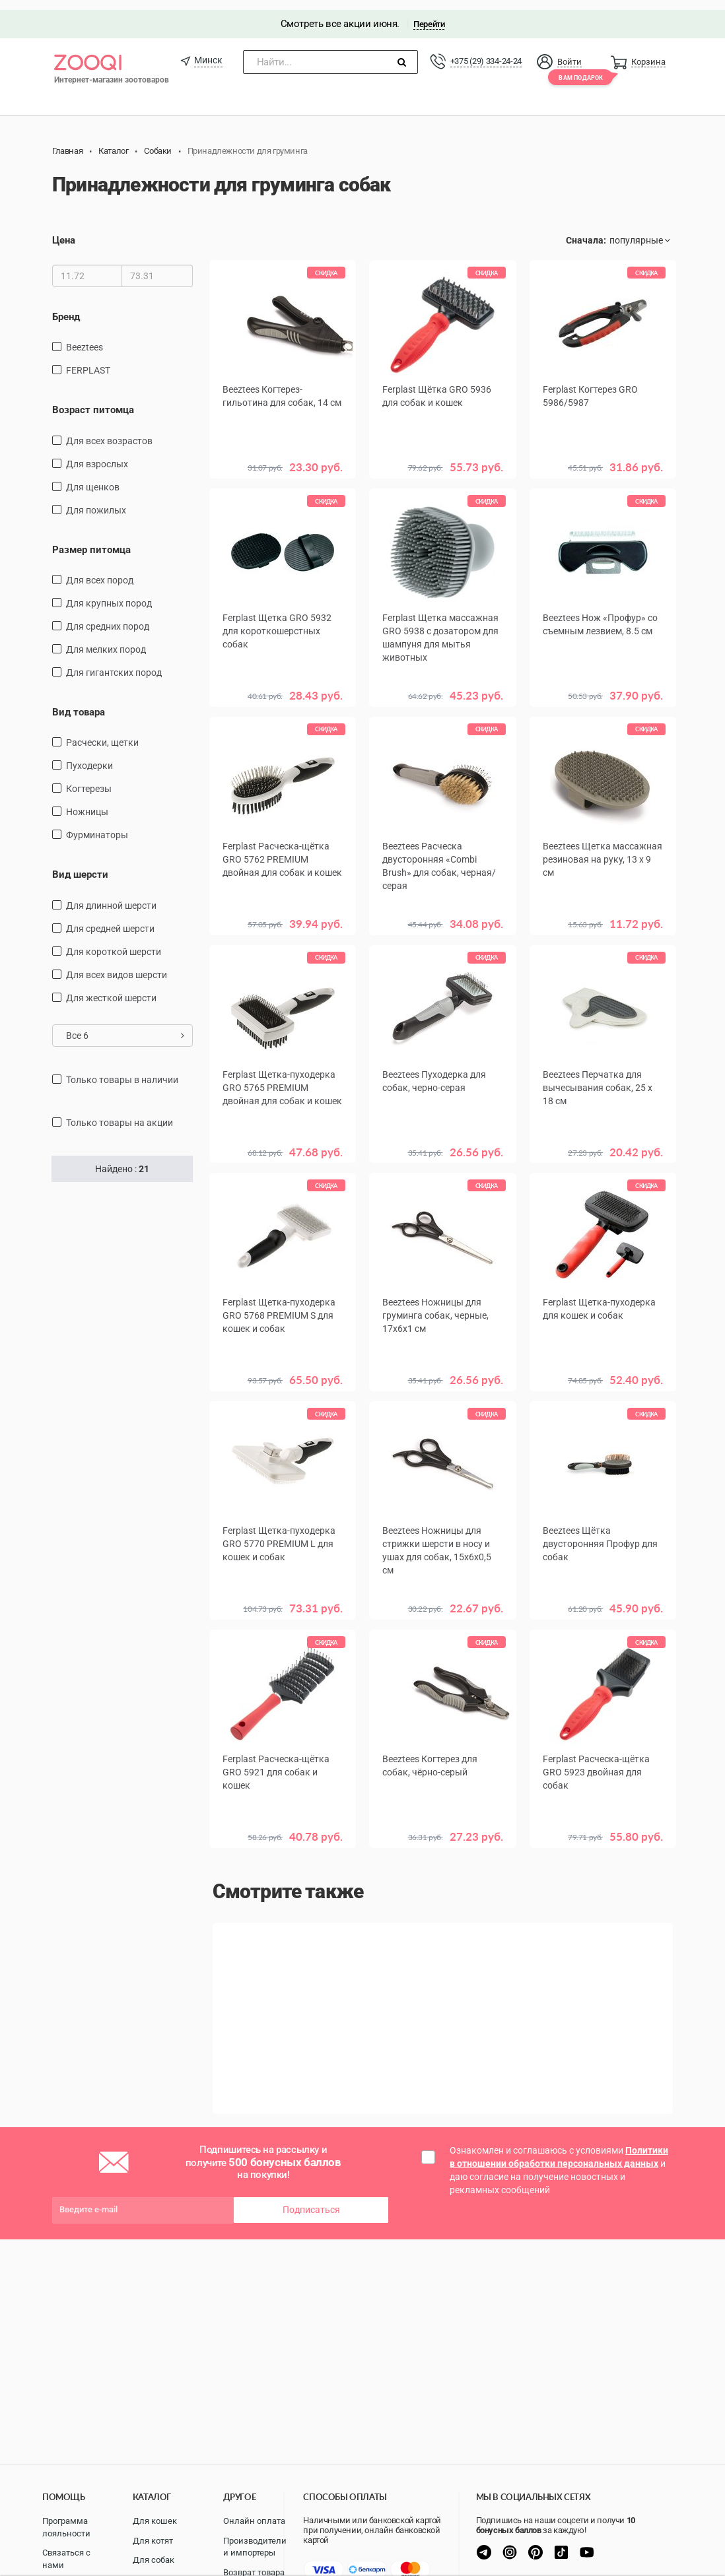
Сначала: (586, 231)
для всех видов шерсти (116, 965)
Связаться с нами (66, 2559)
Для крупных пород (109, 593)
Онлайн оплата (254, 2521)
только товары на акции (119, 1112)
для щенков (93, 477)
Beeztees (84, 337)
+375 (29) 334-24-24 (486, 51)
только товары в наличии (122, 1070)
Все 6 (125, 1025)
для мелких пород (106, 639)
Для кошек (155, 2521)
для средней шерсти (110, 918)
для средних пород (107, 616)
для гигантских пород (114, 662)
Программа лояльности (66, 2527)
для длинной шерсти (111, 895)
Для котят (153, 2541)
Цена (63, 231)
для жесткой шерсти (111, 988)
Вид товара (78, 702)
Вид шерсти (80, 865)
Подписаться (311, 2196)
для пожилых (96, 500)
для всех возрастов (109, 431)
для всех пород (99, 570)
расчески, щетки (102, 733)
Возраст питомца (93, 400)
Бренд (66, 307)
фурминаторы (97, 825)
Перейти (428, 14)
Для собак (153, 2560)
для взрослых (97, 454)
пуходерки (89, 756)
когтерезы (89, 779)
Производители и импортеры (255, 2547)
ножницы (87, 802)
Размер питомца (91, 540)
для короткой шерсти (113, 942)
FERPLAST (88, 360)
